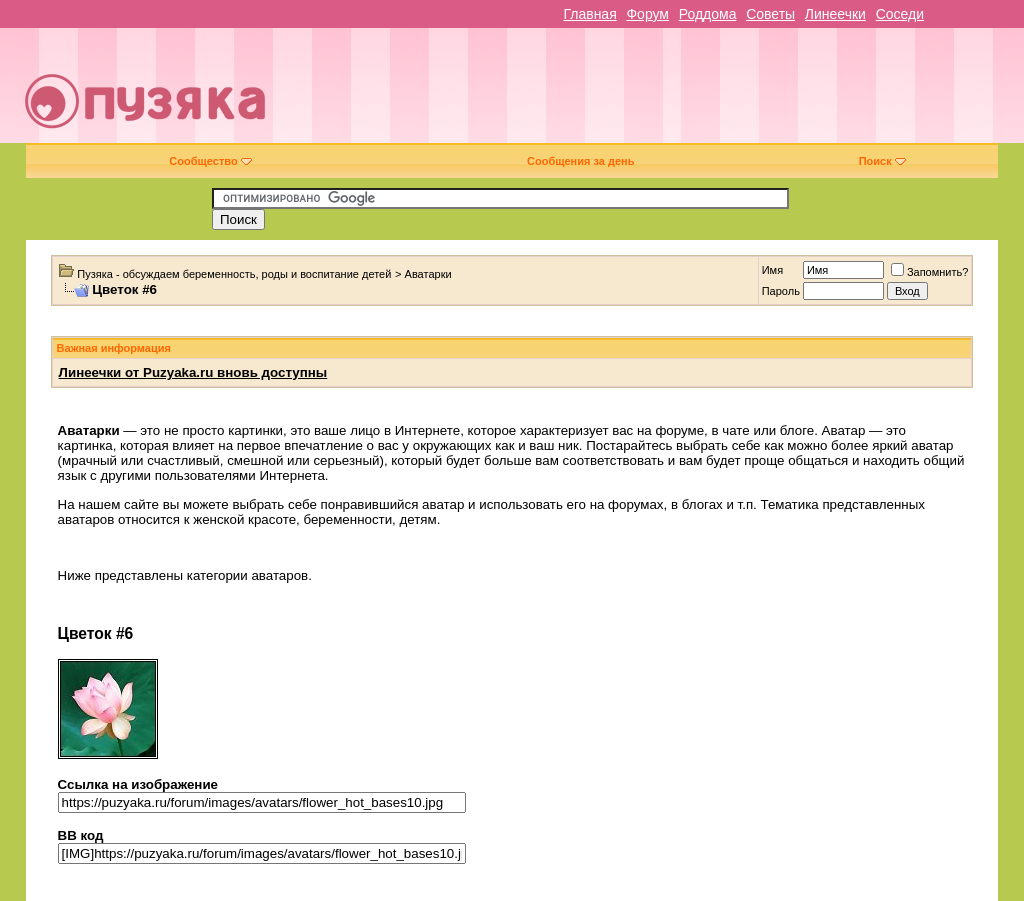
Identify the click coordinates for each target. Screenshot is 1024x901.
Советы (770, 14)
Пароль (781, 291)
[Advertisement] (656, 93)
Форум (647, 14)
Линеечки (835, 14)
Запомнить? (930, 272)
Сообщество (210, 161)
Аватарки (428, 274)
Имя (772, 270)
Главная (589, 14)
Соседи (900, 14)
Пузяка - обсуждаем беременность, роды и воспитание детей (234, 274)
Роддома (708, 14)
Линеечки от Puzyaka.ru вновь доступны (193, 372)
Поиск (882, 161)
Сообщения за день (580, 161)
